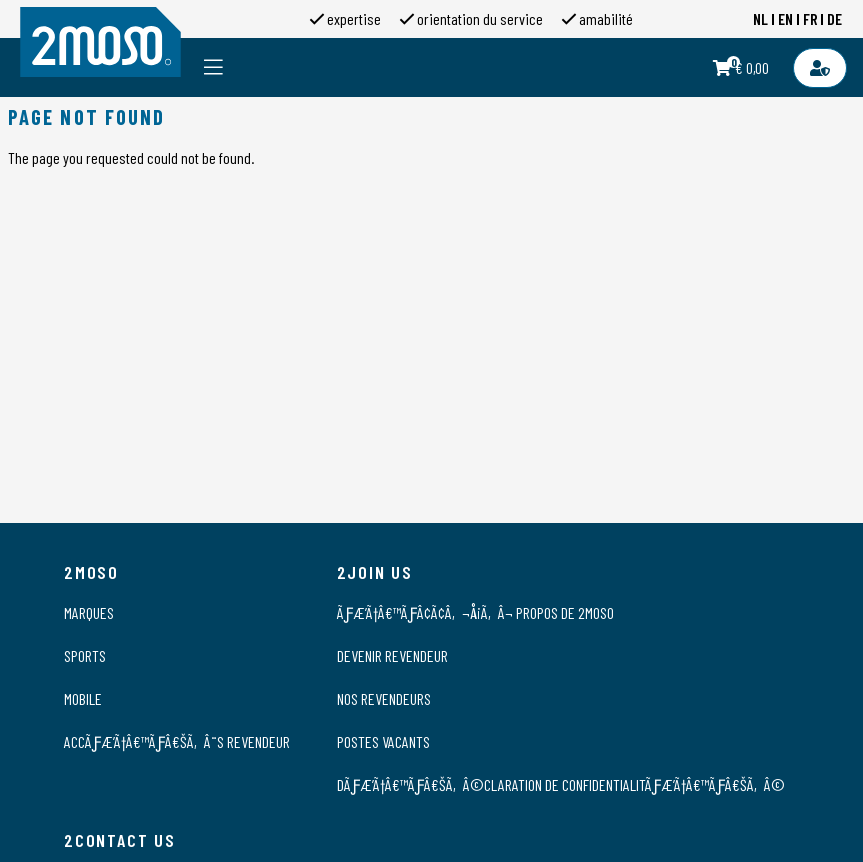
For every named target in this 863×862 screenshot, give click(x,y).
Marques (89, 612)
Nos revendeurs (384, 698)
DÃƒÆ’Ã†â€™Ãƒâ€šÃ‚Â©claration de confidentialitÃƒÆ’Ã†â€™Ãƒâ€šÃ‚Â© (561, 784)
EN (785, 18)
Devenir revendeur (392, 655)
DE (834, 18)
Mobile (83, 698)
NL (760, 18)
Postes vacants (383, 741)
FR (810, 18)
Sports (85, 655)
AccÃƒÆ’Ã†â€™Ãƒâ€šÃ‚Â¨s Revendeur (177, 741)
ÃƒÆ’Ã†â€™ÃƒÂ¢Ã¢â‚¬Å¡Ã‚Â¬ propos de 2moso (475, 612)
